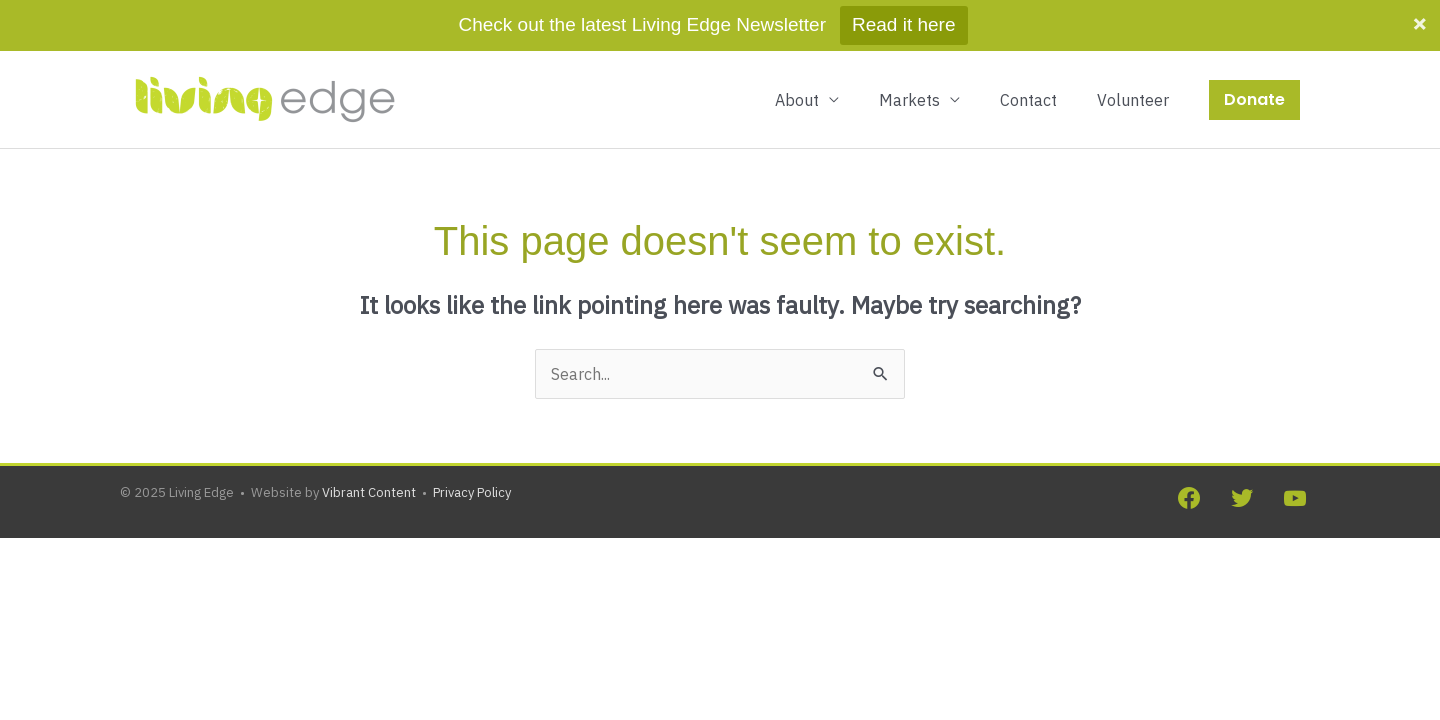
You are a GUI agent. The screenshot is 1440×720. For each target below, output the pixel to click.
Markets (909, 49)
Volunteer (1133, 49)
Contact (1028, 49)
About (797, 49)
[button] (1254, 49)
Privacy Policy (472, 441)
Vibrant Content (369, 441)
